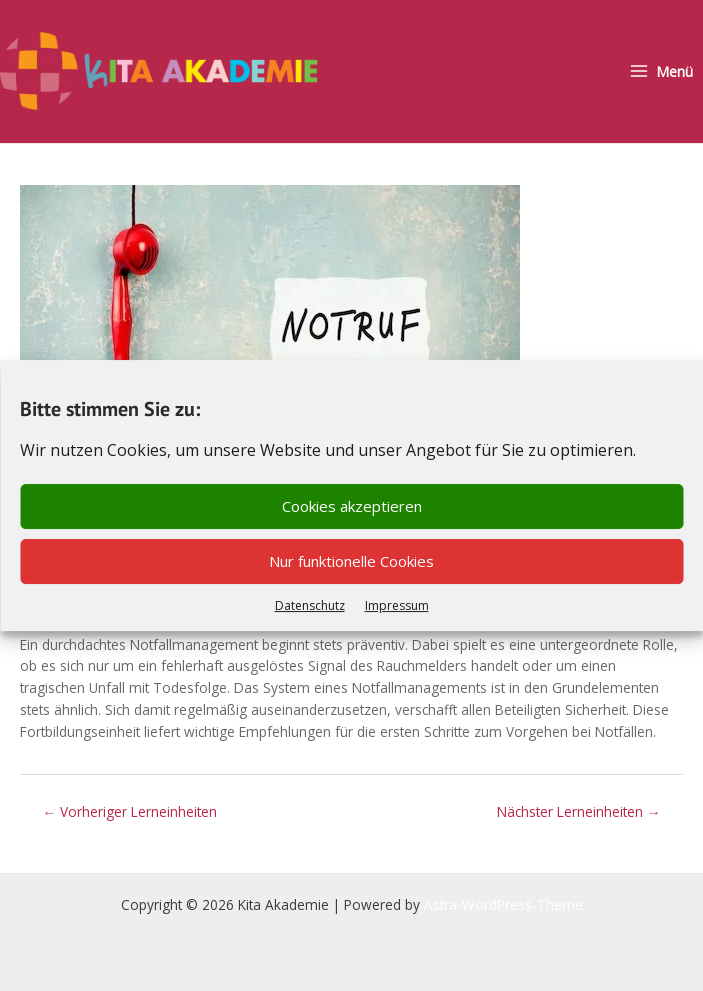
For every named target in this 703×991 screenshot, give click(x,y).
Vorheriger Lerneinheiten (130, 808)
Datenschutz (310, 605)
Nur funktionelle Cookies (351, 561)
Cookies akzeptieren (352, 506)
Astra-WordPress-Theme (503, 901)
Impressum (397, 605)
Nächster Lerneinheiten (579, 808)
